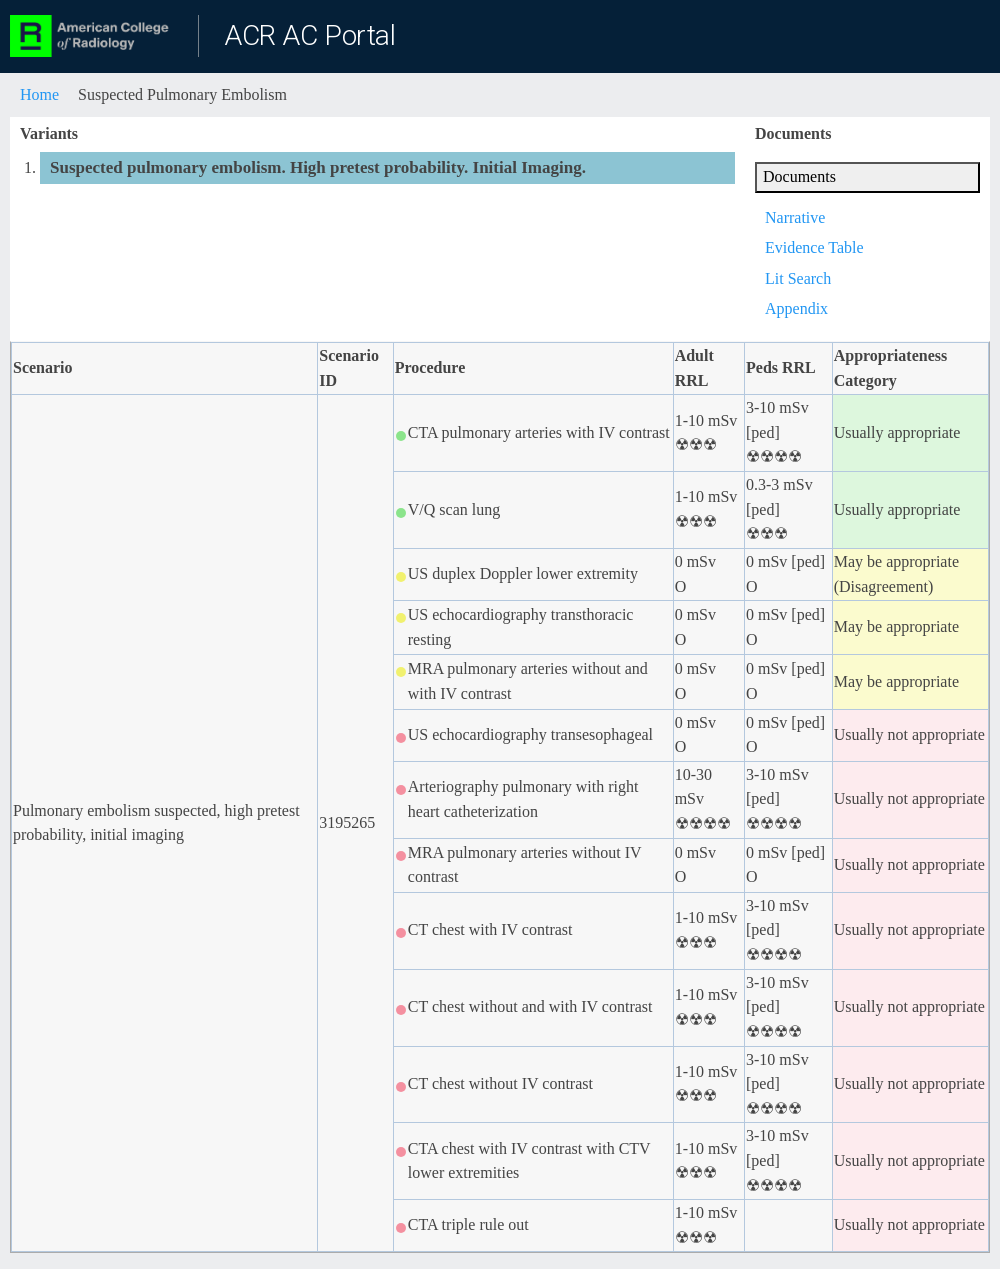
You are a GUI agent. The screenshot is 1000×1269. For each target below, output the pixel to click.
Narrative (795, 217)
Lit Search (798, 278)
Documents (799, 176)
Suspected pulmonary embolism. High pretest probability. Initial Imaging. (318, 167)
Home (39, 94)
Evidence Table (814, 247)
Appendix (796, 308)
